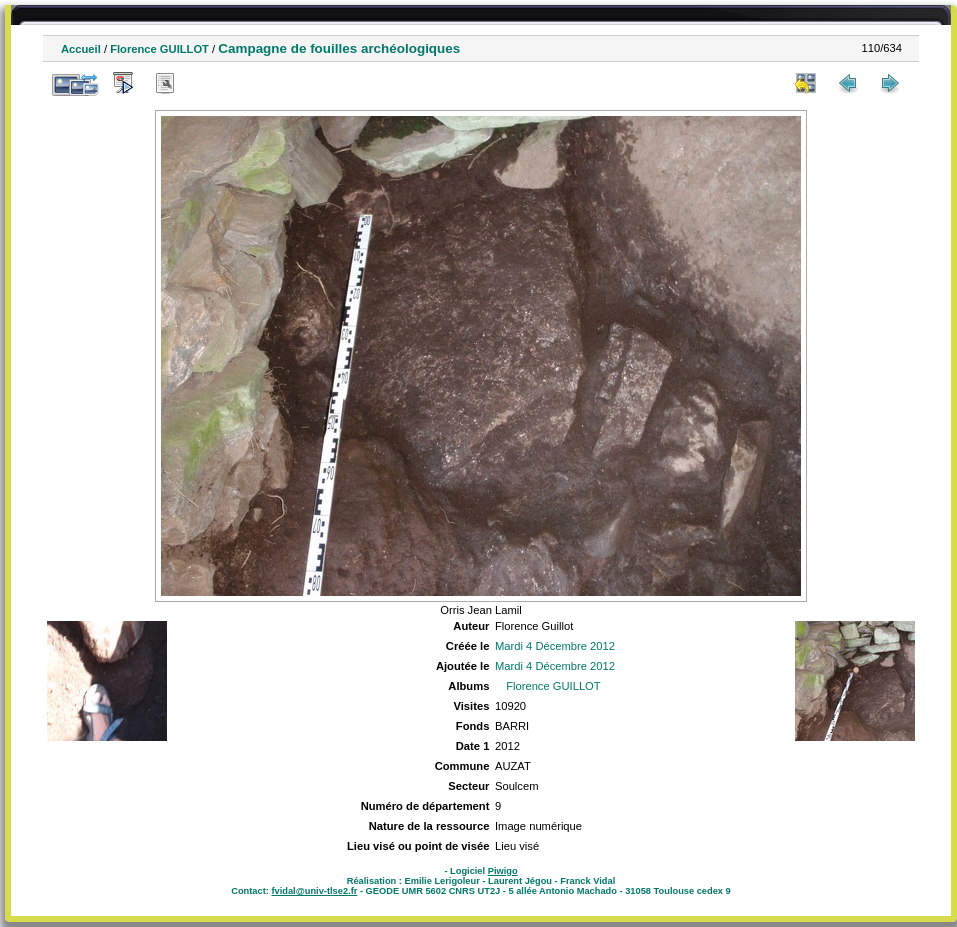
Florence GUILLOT (159, 49)
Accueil (81, 49)
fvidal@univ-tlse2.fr (314, 891)
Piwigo (503, 871)
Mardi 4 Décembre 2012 (555, 646)
